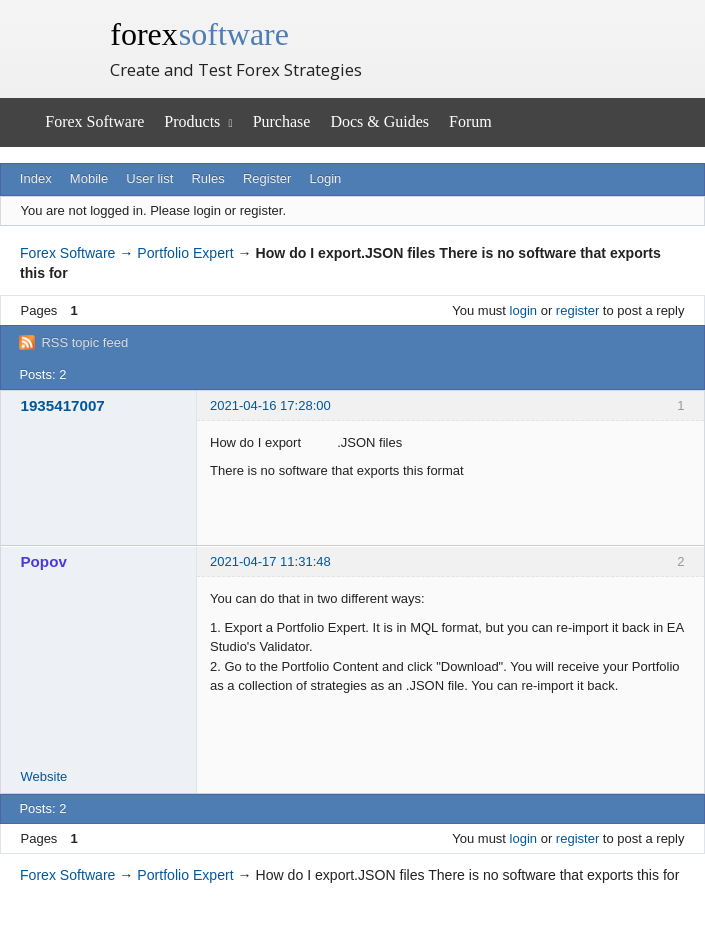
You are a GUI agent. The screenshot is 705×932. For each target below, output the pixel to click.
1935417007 (63, 405)
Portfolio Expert (185, 253)
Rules (207, 178)
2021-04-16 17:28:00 (270, 405)
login (523, 310)
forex (199, 34)
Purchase (282, 121)
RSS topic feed (84, 342)
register (577, 310)
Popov (44, 561)
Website (44, 776)
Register (267, 178)
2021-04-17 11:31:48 (270, 561)
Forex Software (94, 121)
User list (149, 178)
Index (36, 178)
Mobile (89, 178)
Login (326, 178)
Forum (470, 121)
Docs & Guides (379, 121)
